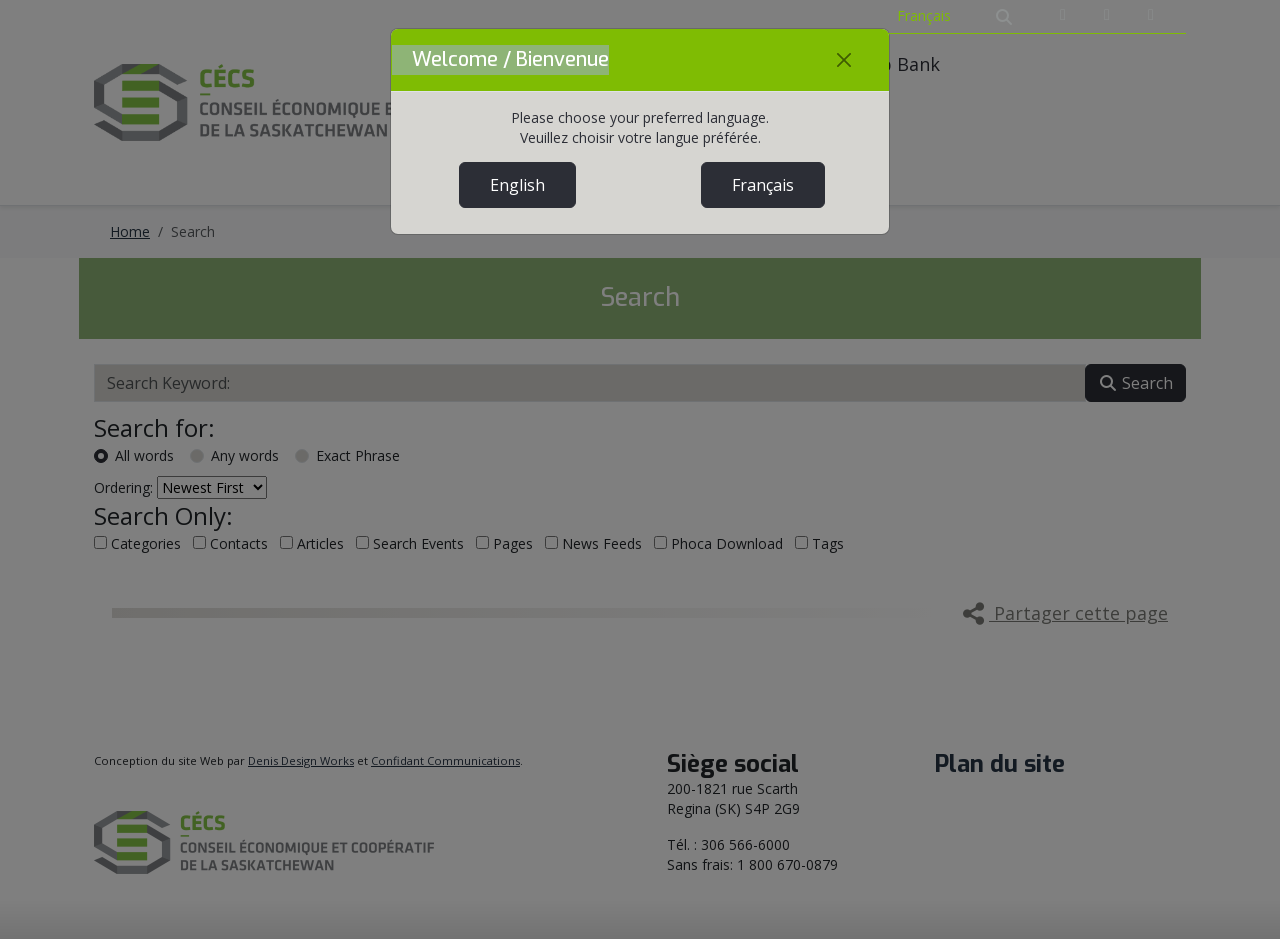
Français (763, 185)
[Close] (844, 60)
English (517, 185)
